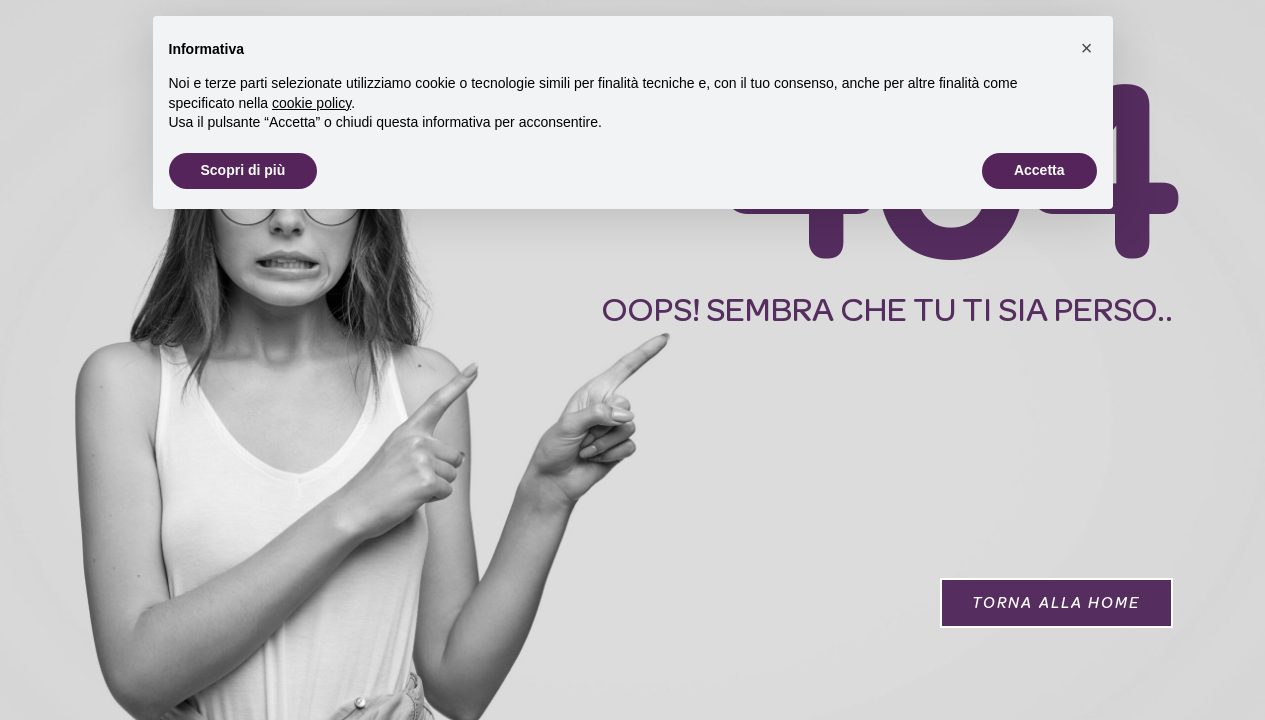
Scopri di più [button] (243, 170)
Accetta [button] (1039, 170)
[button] (1056, 603)
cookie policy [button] (311, 103)
